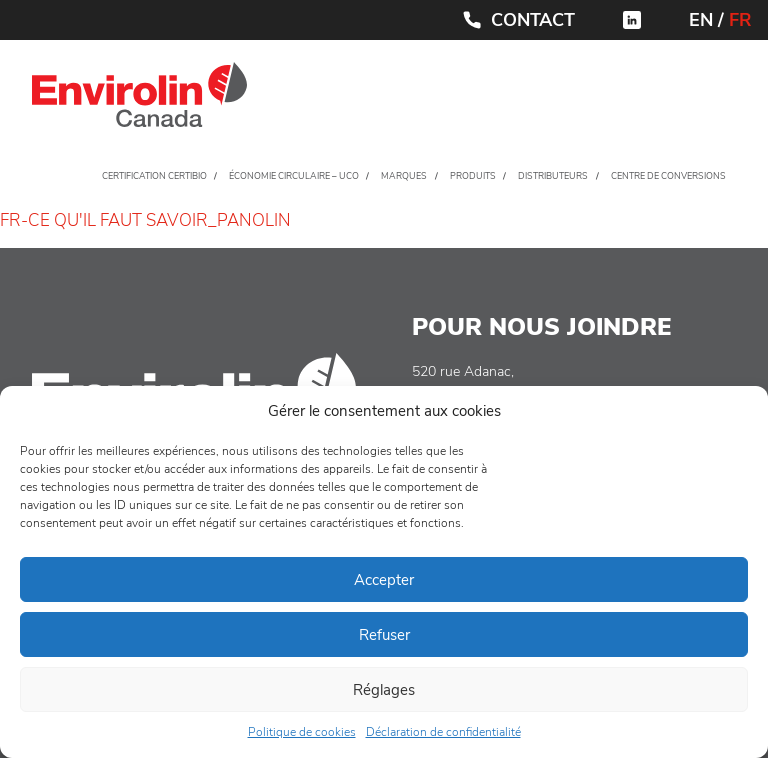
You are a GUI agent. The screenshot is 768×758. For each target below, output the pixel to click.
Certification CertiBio (154, 176)
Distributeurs (553, 176)
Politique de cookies (302, 732)
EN (701, 20)
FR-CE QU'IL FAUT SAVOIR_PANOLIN (145, 220)
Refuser (384, 635)
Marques (404, 176)
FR (740, 20)
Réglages (384, 690)
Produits (473, 176)
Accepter (384, 580)
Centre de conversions (668, 176)
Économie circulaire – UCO (294, 176)
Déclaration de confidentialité (443, 732)
